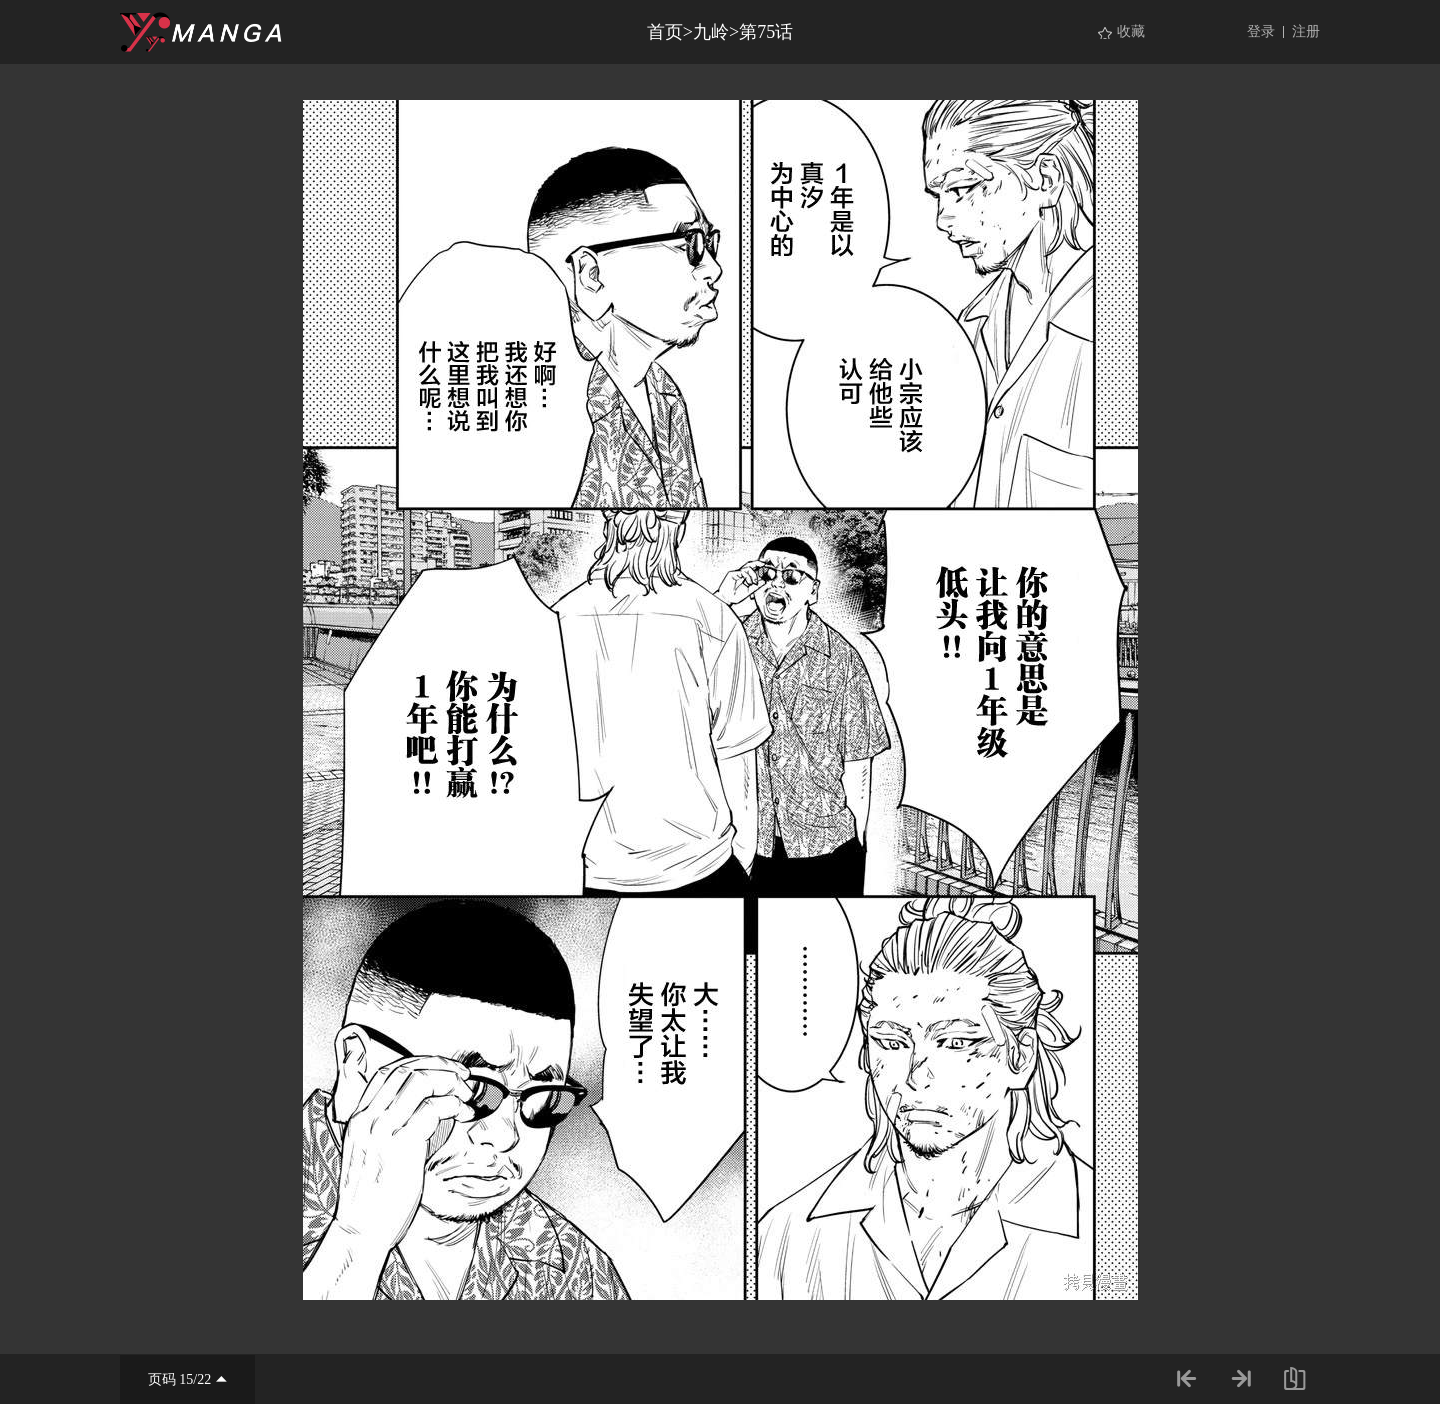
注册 (1306, 31)
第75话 (766, 32)
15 (186, 1379)
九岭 (711, 32)
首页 (665, 32)
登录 (1261, 31)
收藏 (1131, 31)
